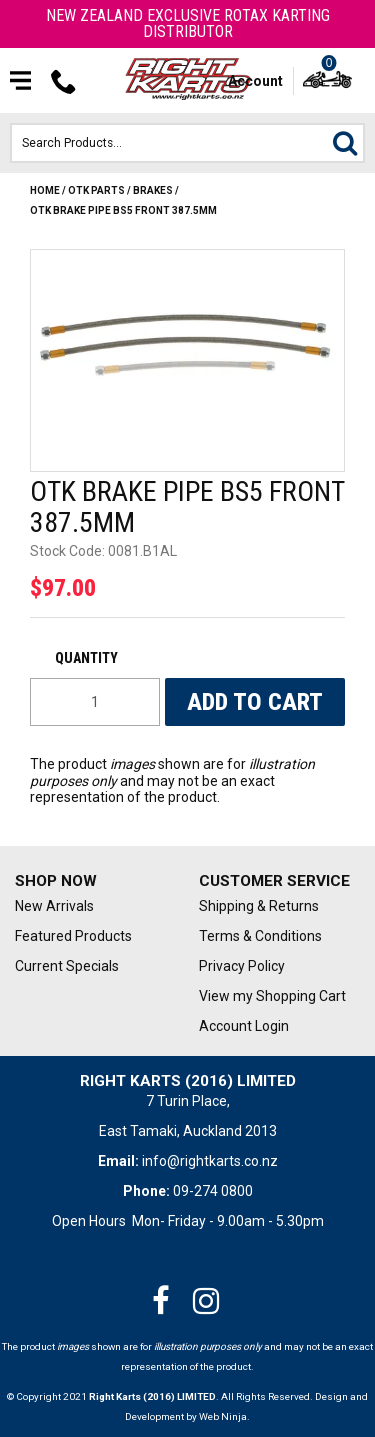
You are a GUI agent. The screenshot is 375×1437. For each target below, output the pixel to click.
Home (45, 190)
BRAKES (153, 190)
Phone (64, 81)
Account (255, 81)
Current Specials (67, 966)
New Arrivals (54, 906)
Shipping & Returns (259, 906)
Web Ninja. (224, 1416)
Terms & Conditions (260, 936)
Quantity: (95, 658)
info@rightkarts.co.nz (210, 1161)
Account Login (244, 1026)
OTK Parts (96, 190)
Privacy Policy (242, 966)
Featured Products (73, 936)
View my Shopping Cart (272, 996)
